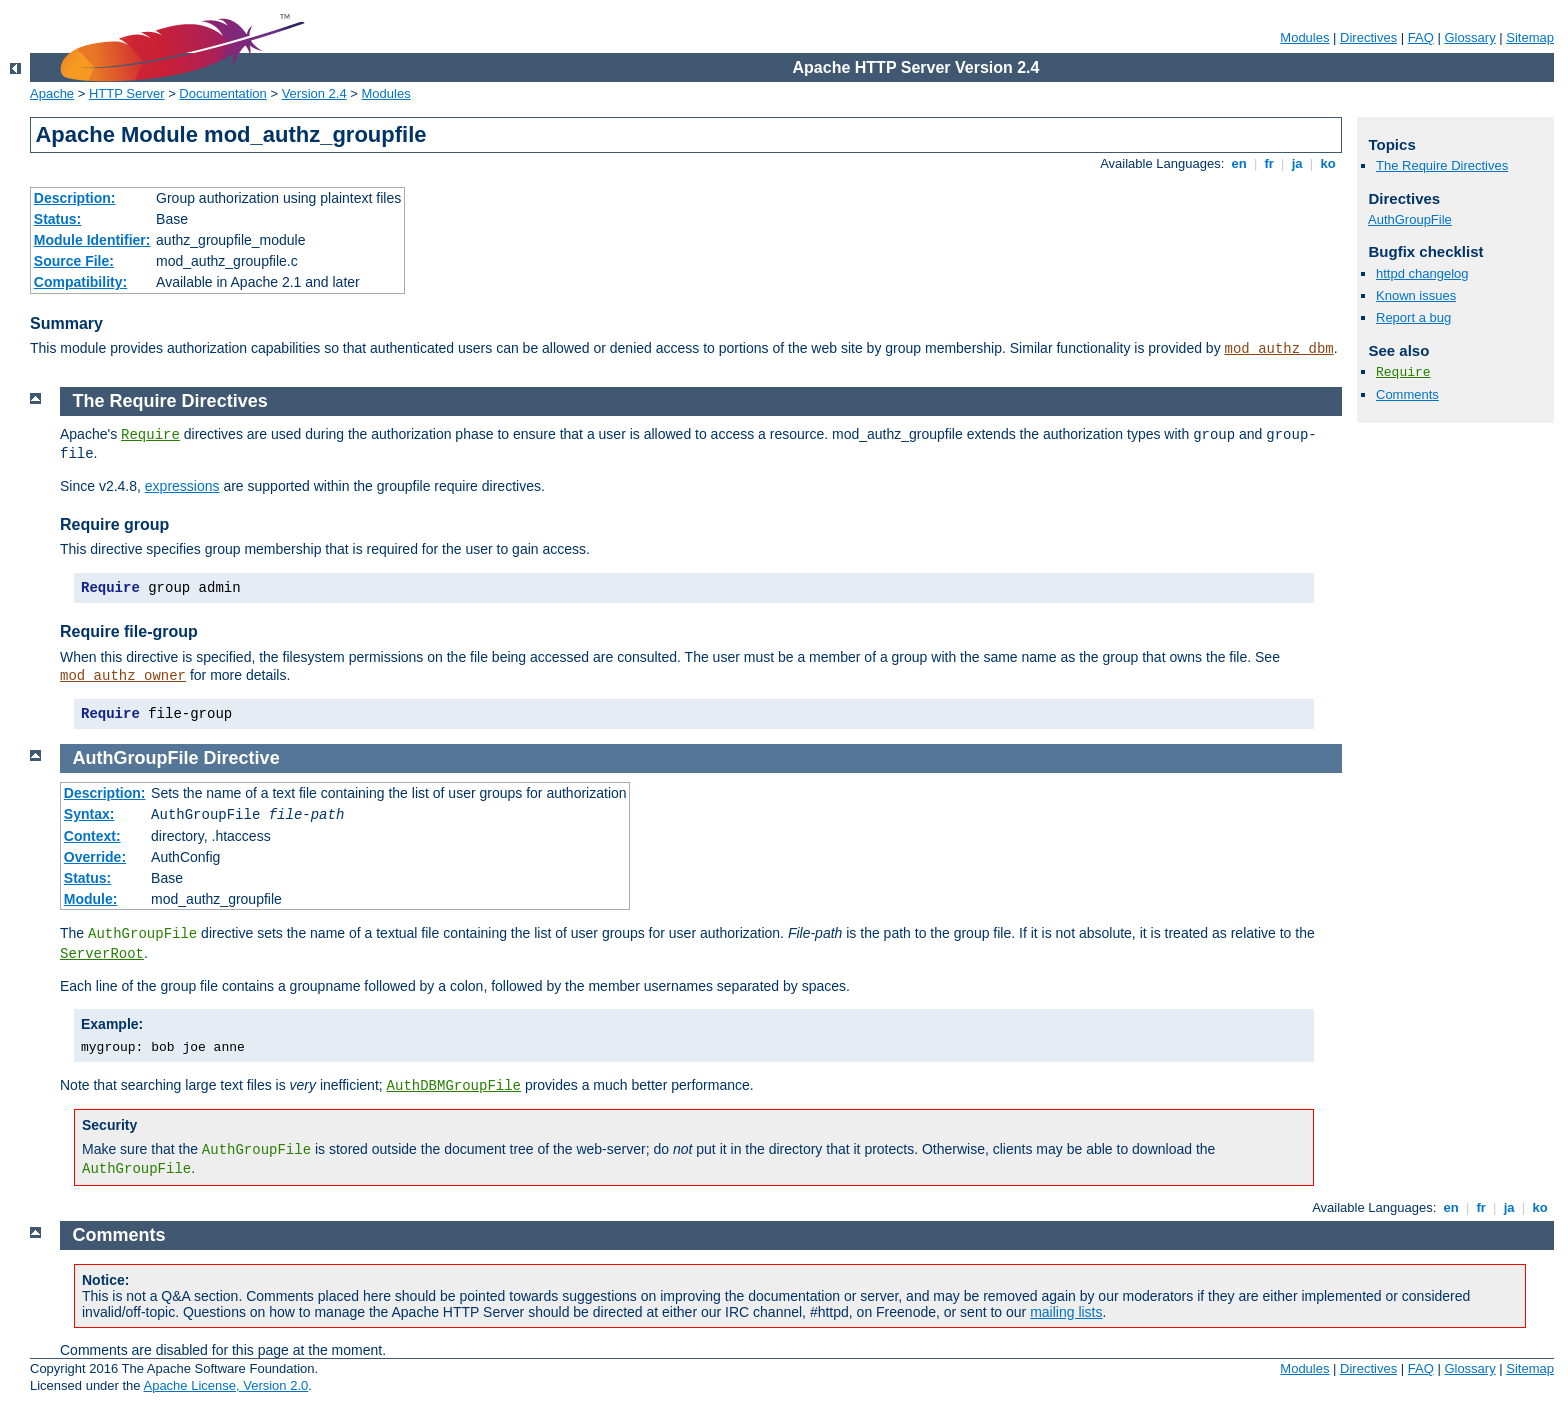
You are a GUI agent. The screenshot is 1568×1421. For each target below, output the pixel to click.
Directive (242, 758)
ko (1328, 163)
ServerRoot (102, 954)
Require (1403, 372)
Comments (1407, 394)
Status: (57, 219)
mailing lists (1066, 1312)
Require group (114, 524)
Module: (91, 899)
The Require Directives (1442, 165)
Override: (95, 857)
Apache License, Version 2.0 (225, 1385)
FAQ (1421, 37)
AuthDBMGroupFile (454, 1086)
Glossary (1469, 37)
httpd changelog (1422, 273)
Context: (92, 836)
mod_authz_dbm (1279, 349)
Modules (1304, 37)
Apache (52, 93)
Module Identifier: (92, 240)
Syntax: (89, 814)
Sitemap (1530, 37)
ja (1297, 163)
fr (1269, 163)
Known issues (1416, 295)
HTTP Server (127, 93)
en (1239, 163)
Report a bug (1413, 317)
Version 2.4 (314, 93)
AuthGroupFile (1410, 219)
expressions (182, 486)
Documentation (222, 93)
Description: (75, 198)
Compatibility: (80, 282)
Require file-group (129, 631)
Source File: (74, 261)
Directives (1368, 37)
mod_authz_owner (123, 676)
